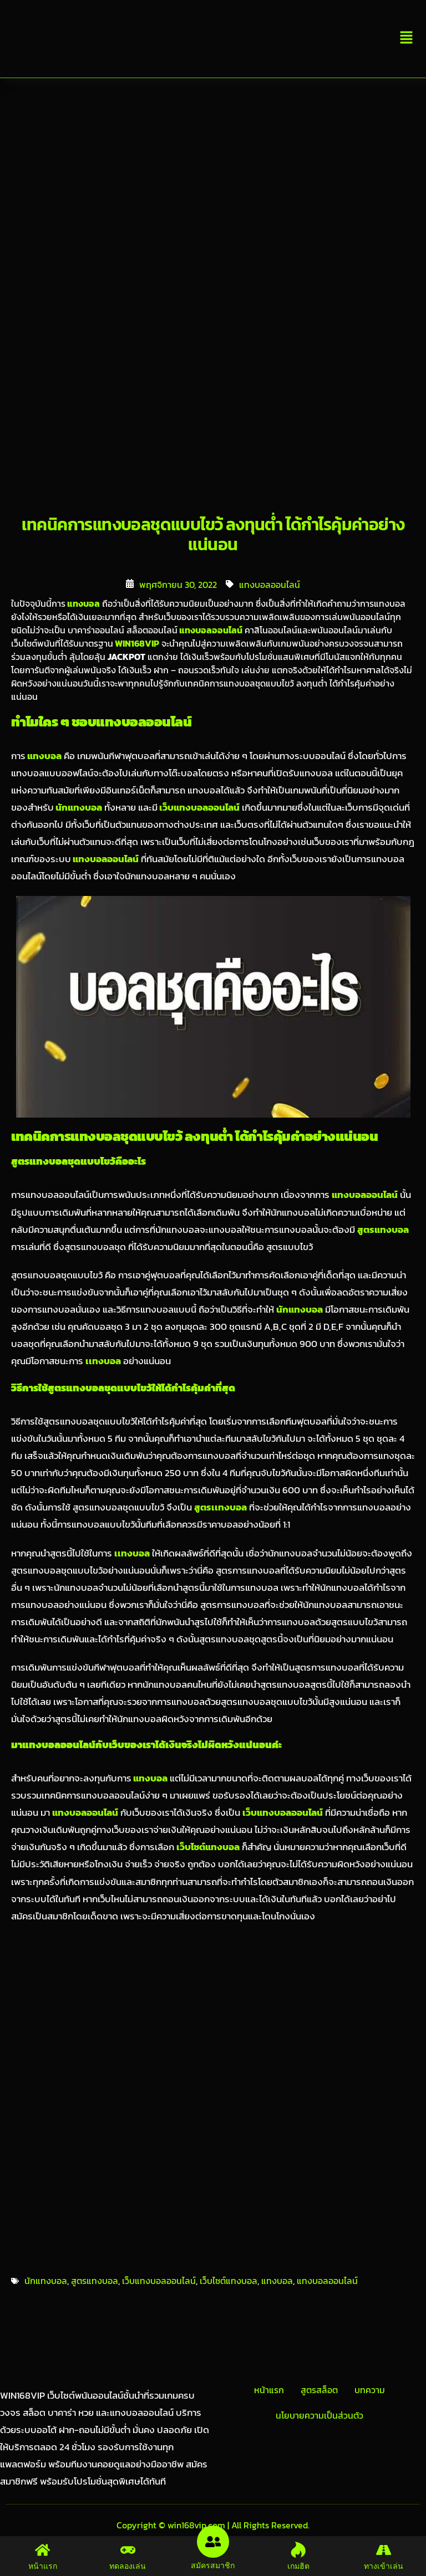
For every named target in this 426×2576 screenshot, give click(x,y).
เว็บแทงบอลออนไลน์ (199, 808)
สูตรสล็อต (319, 2389)
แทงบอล (82, 603)
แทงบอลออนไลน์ (269, 584)
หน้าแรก (269, 2389)
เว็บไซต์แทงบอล (228, 2280)
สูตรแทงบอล (94, 2280)
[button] (406, 39)
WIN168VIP (136, 643)
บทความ (369, 2389)
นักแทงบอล (78, 808)
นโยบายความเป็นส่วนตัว (319, 2415)
